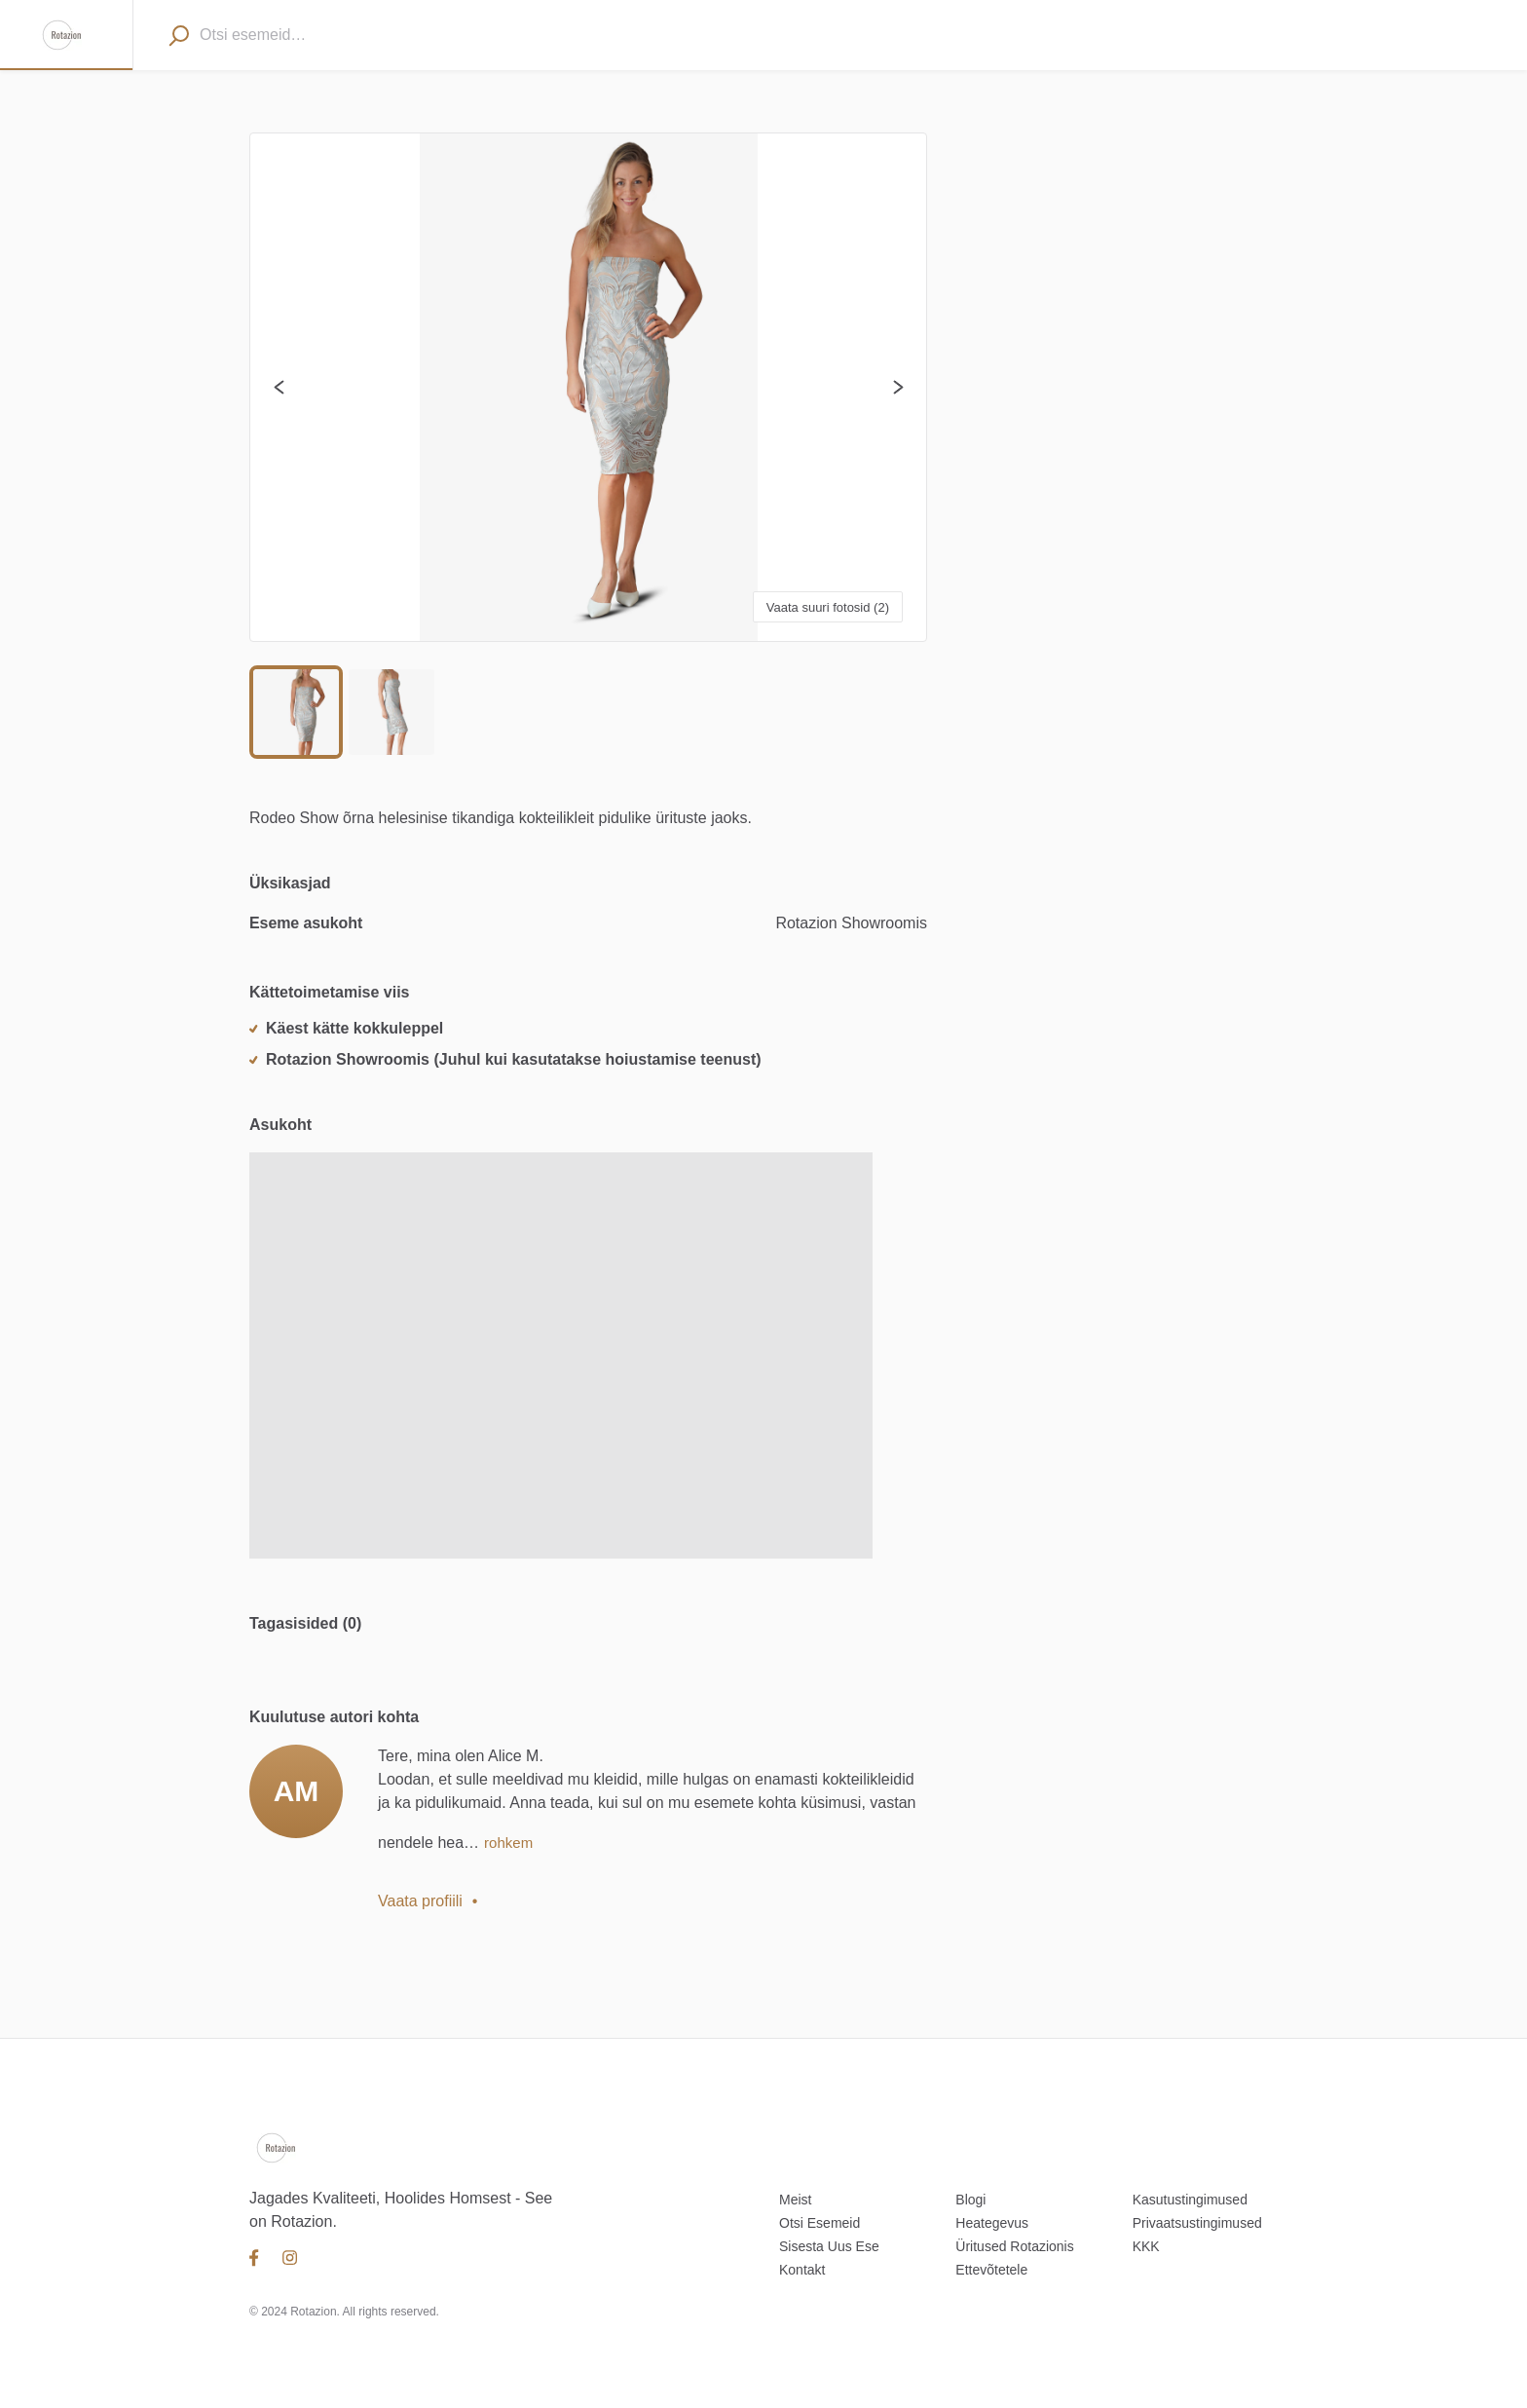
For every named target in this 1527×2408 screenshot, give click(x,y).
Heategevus (991, 2223)
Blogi (970, 2199)
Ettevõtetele (991, 2269)
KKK (1146, 2246)
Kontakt (802, 2269)
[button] (588, 387)
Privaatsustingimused (1197, 2223)
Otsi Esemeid (819, 2223)
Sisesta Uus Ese (829, 2246)
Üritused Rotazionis (1014, 2246)
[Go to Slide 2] (391, 712)
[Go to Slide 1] (296, 712)
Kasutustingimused (1190, 2199)
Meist (795, 2199)
